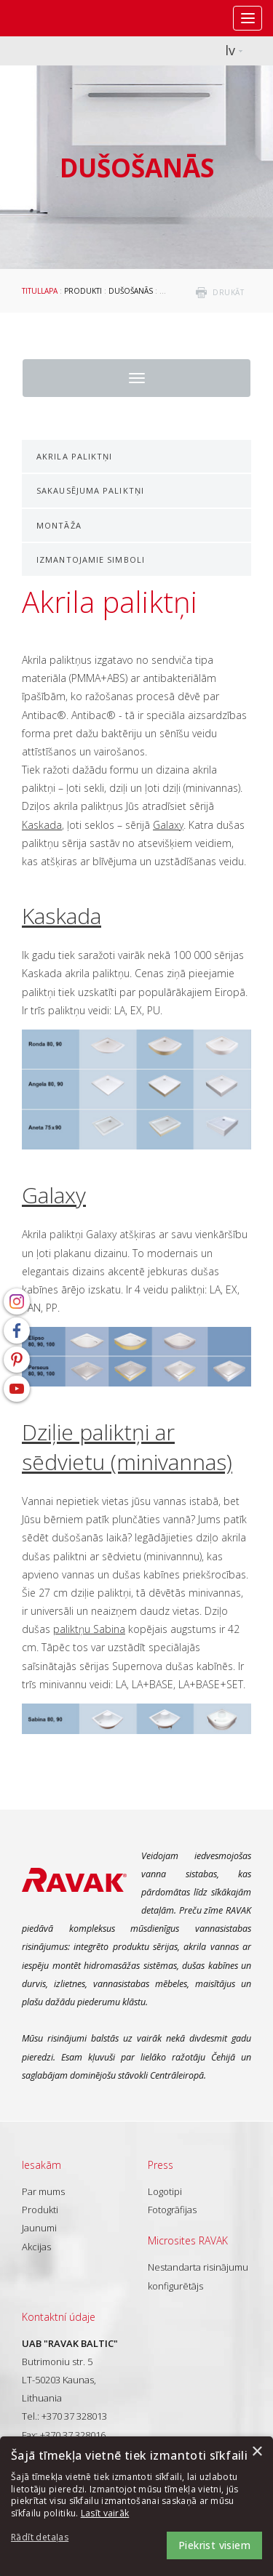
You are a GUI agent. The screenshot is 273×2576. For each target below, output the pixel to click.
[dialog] (136, 2506)
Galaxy (168, 825)
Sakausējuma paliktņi (90, 490)
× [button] (256, 2452)
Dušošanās (130, 291)
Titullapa (40, 291)
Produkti (83, 291)
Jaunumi (39, 2227)
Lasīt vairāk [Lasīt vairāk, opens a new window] (105, 2513)
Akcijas (36, 2246)
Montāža (59, 525)
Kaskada (42, 825)
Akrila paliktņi (74, 456)
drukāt (228, 292)
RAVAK (55, 18)
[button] (51, 2538)
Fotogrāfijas (172, 2209)
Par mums (43, 2191)
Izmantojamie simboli (90, 559)
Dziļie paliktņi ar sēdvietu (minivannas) (127, 1447)
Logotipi (165, 2191)
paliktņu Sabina (89, 1629)
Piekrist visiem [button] (214, 2545)
